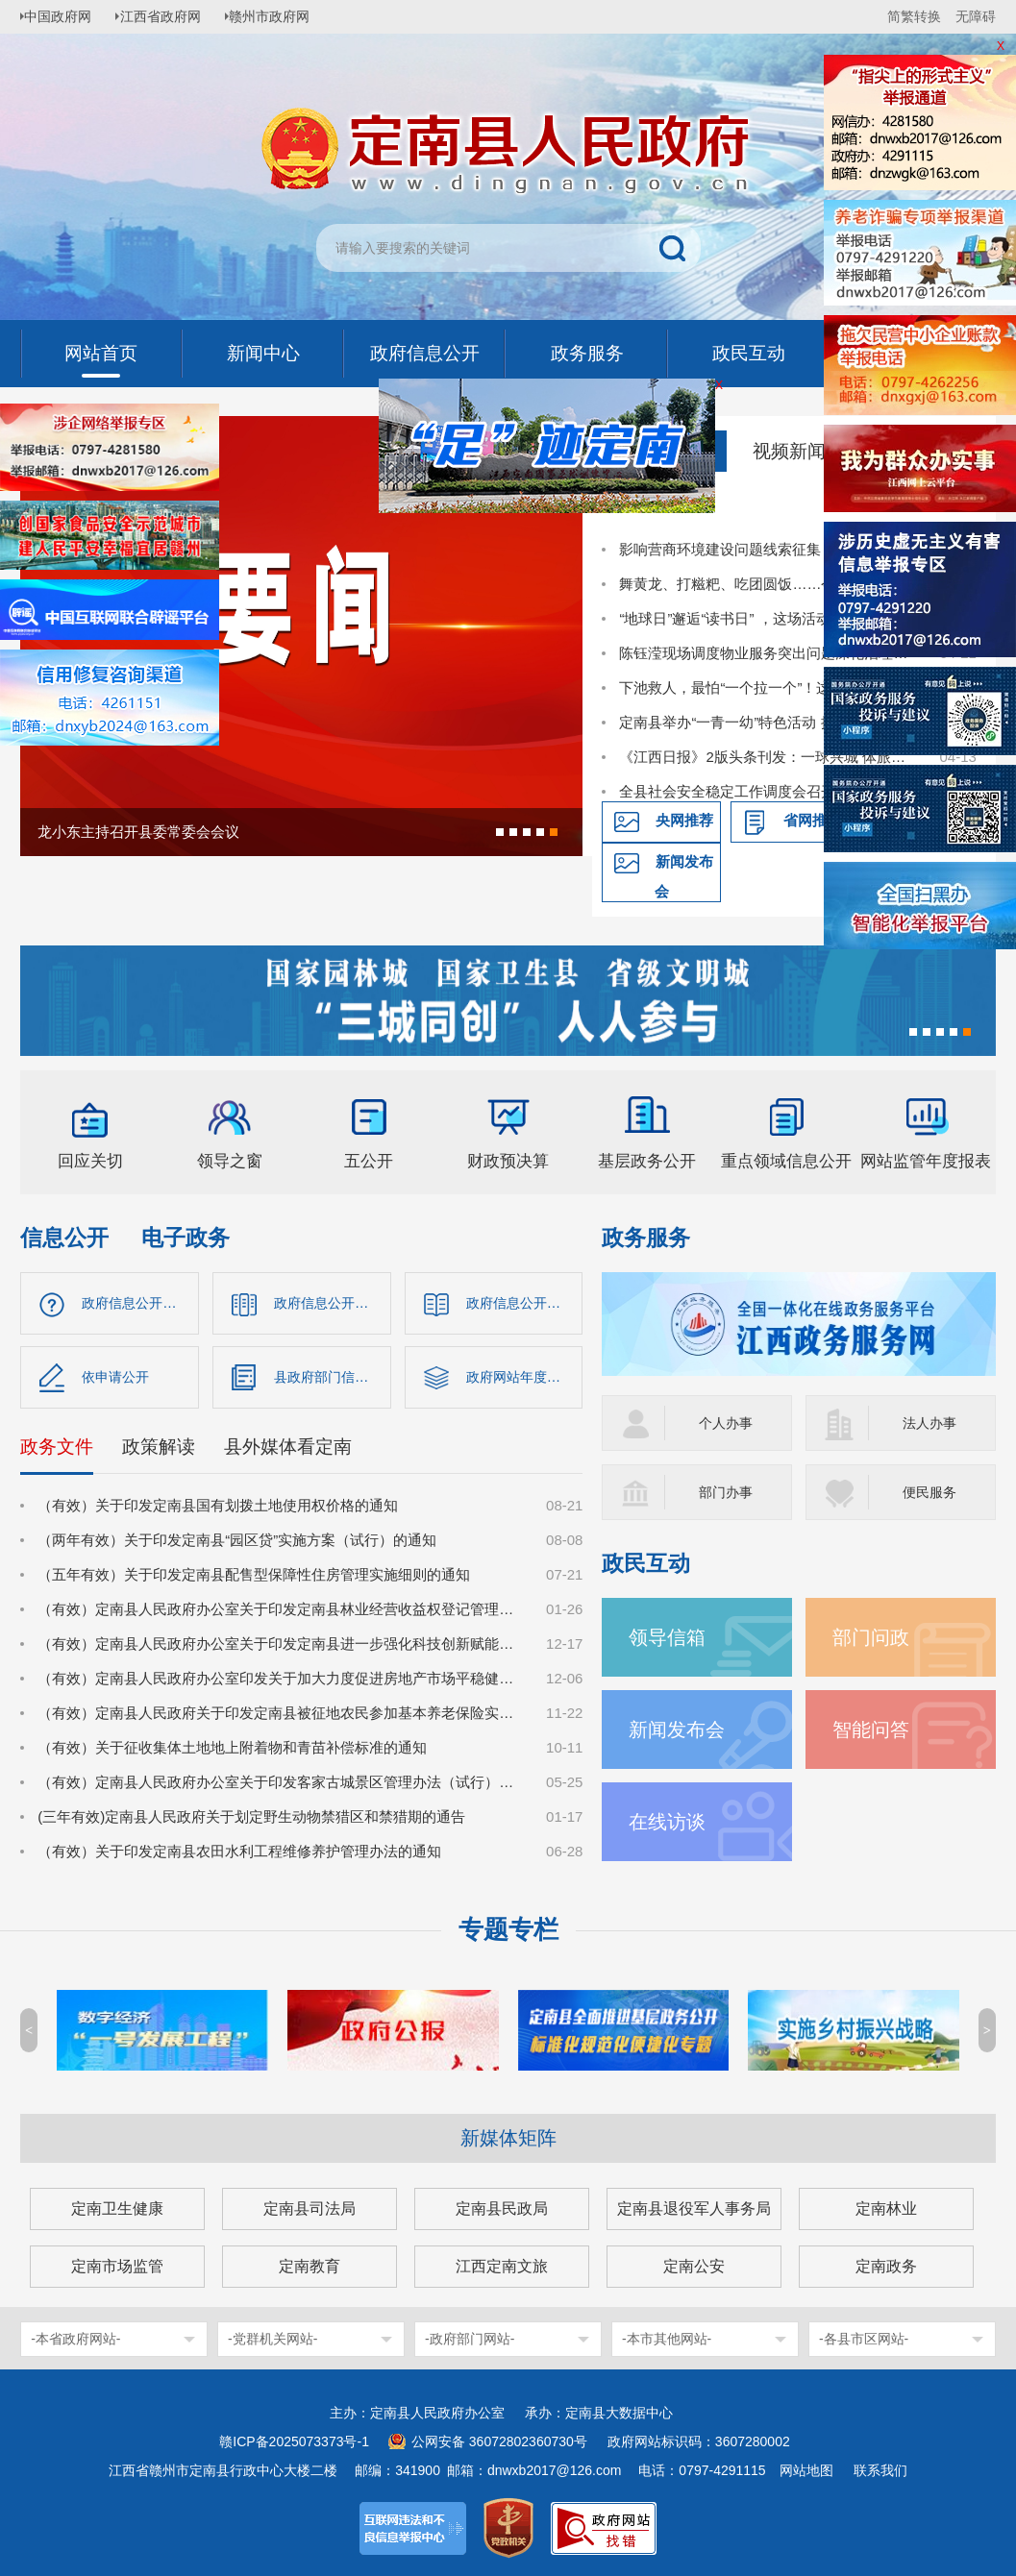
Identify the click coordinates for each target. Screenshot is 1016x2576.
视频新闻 (789, 451)
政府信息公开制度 (524, 1303)
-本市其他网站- (666, 2338)
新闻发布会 (684, 876)
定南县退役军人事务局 (694, 2208)
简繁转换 (914, 16)
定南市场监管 (117, 2266)
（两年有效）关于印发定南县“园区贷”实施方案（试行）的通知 (236, 1544)
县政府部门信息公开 (332, 1379)
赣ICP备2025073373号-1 (294, 2441)
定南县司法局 (309, 2208)
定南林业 (886, 2208)
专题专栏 (508, 1929)
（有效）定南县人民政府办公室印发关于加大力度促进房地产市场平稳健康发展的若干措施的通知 (281, 1683)
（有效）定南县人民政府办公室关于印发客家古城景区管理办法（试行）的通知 (281, 1787)
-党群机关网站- (272, 2338)
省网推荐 (812, 820)
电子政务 (185, 1238)
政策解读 (158, 1451)
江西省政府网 (171, 16)
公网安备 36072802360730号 (499, 2441)
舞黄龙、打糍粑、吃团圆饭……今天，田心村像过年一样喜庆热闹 (768, 584)
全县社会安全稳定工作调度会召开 (727, 791)
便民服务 (931, 1492)
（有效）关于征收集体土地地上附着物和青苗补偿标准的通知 (232, 1752)
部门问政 (872, 1637)
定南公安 (694, 2266)
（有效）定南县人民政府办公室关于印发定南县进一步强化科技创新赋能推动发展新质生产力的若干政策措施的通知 (281, 1648)
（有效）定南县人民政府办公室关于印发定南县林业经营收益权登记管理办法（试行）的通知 (281, 1614)
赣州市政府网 (285, 16)
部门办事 (727, 1492)
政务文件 (56, 1451)
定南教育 (309, 2266)
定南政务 (886, 2266)
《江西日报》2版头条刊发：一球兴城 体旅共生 (768, 756)
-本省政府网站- (75, 2338)
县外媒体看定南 (288, 1451)
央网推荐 (684, 820)
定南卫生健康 (117, 2208)
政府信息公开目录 (331, 1303)
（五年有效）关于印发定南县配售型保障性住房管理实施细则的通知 (253, 1579)
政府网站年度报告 (524, 1379)
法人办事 (931, 1422)
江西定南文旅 (502, 2266)
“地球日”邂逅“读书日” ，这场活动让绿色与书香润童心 (768, 618)
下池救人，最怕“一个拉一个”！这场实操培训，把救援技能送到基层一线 (768, 687)
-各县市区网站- (863, 2338)
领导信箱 (669, 1637)
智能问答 (872, 1729)
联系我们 (880, 2470)
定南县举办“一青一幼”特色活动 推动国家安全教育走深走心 (768, 722)
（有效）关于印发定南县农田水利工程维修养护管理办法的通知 (239, 1856)
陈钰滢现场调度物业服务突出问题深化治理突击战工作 (768, 653)
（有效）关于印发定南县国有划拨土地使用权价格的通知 (217, 1510)
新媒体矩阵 (508, 2137)
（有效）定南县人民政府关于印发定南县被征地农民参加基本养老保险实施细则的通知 (281, 1717)
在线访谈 (669, 1821)
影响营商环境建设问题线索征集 (720, 549)
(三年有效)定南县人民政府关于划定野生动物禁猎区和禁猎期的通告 (251, 1821)
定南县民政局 (502, 2208)
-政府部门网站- (469, 2338)
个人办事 (727, 1422)
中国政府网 (63, 16)
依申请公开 (118, 1379)
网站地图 (806, 2470)
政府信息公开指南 (139, 1303)
